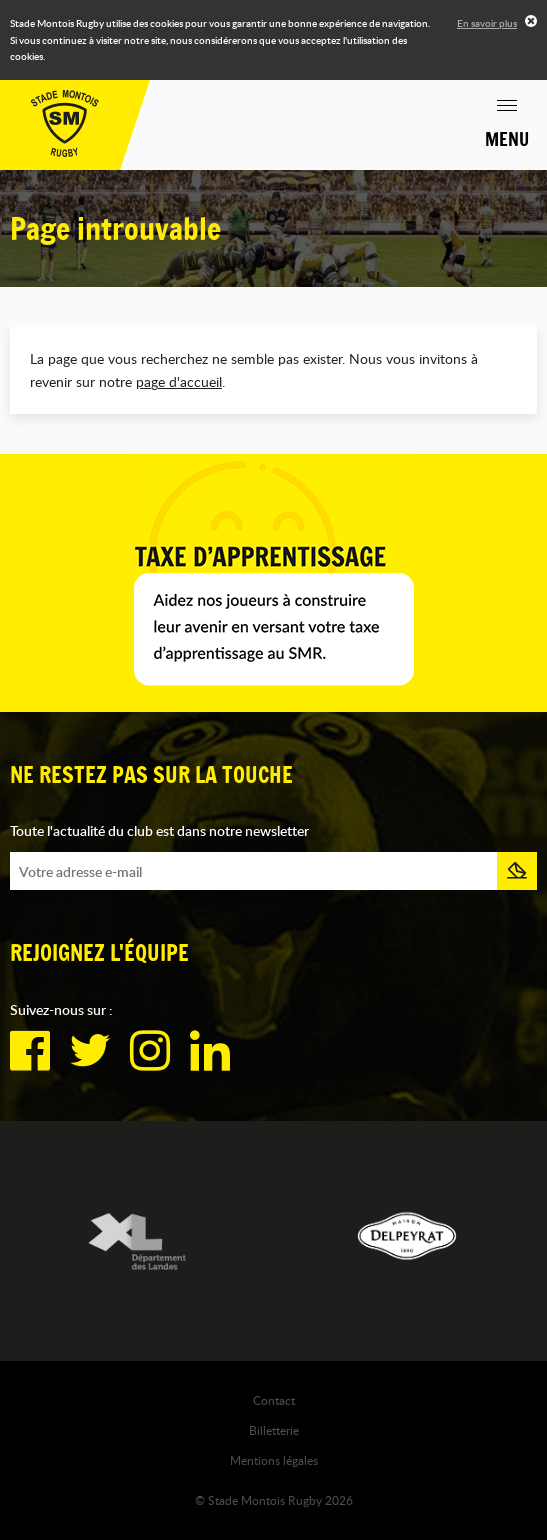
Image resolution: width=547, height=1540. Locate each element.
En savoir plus (487, 23)
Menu (507, 139)
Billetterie (274, 1430)
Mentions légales (274, 1460)
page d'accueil (179, 381)
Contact (274, 1400)
